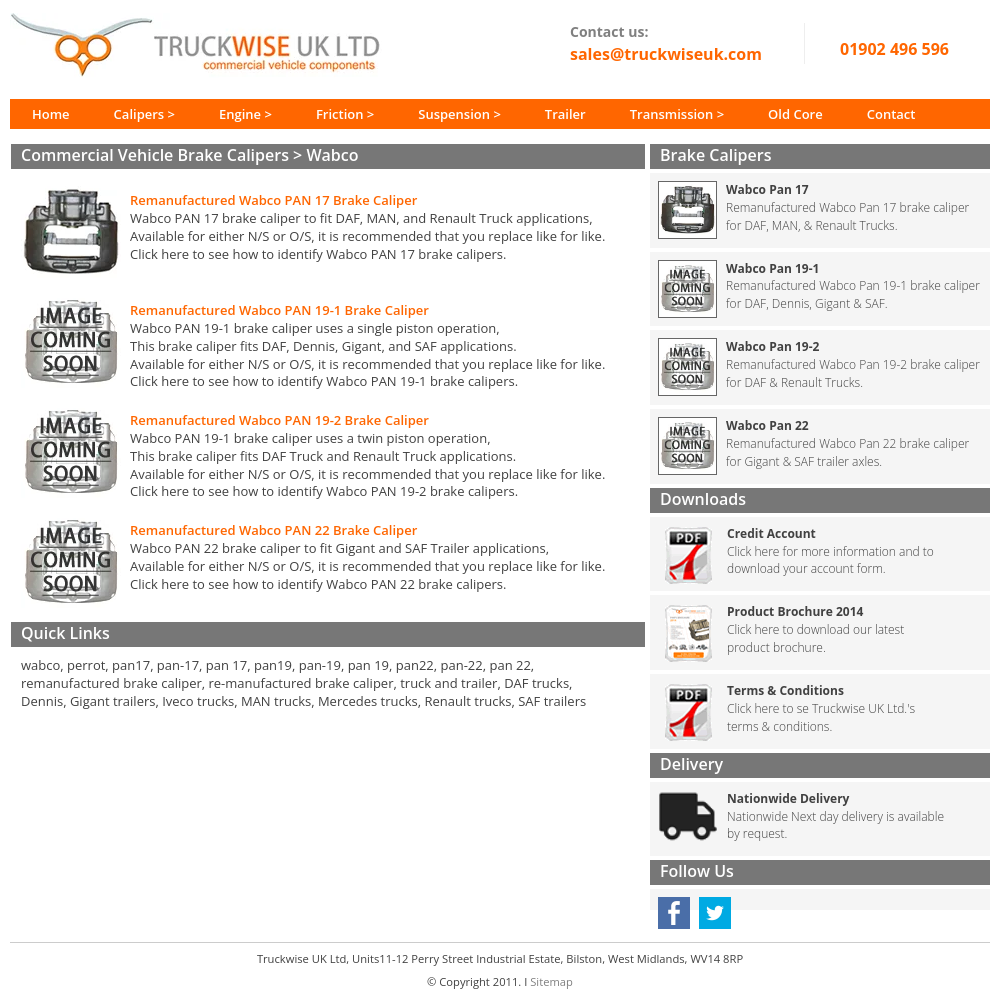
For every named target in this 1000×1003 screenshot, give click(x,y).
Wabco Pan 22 (767, 425)
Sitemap (551, 981)
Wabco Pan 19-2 (772, 346)
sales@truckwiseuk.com (666, 54)
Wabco (332, 155)
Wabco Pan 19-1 (772, 268)
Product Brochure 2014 (795, 611)
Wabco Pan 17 (767, 189)
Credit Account (771, 533)
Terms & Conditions (785, 690)
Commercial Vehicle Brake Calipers (155, 155)
